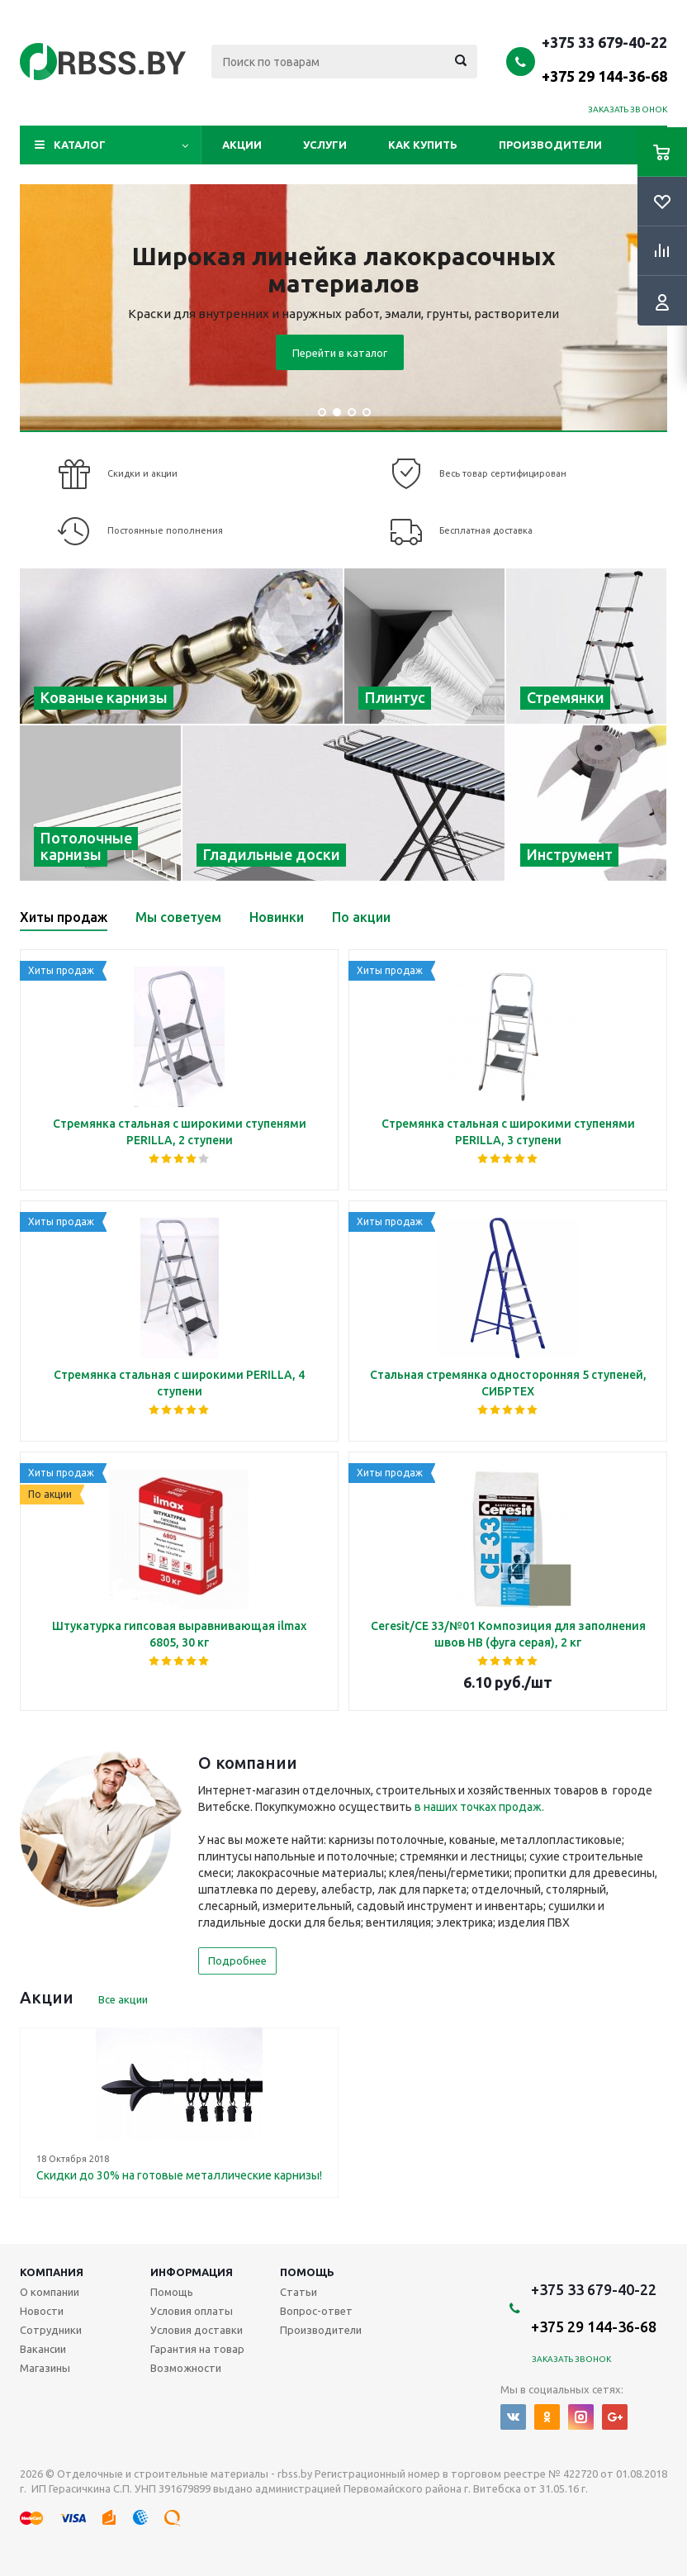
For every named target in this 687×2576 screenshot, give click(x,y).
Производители (550, 144)
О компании (49, 2292)
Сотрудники (51, 2330)
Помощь (307, 2272)
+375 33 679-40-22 (604, 58)
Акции (242, 144)
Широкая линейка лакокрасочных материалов (344, 269)
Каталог (80, 144)
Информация (191, 2272)
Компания (51, 2272)
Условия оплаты (191, 2311)
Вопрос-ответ (316, 2311)
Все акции (123, 1999)
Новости (42, 2311)
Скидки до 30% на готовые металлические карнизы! (179, 2175)
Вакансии (43, 2349)
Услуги (325, 144)
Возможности (185, 2368)
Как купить (422, 144)
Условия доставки (196, 2330)
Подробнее (237, 1960)
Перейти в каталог (339, 353)
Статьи (298, 2292)
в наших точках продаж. (479, 1806)
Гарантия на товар (197, 2349)
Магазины (45, 2368)
